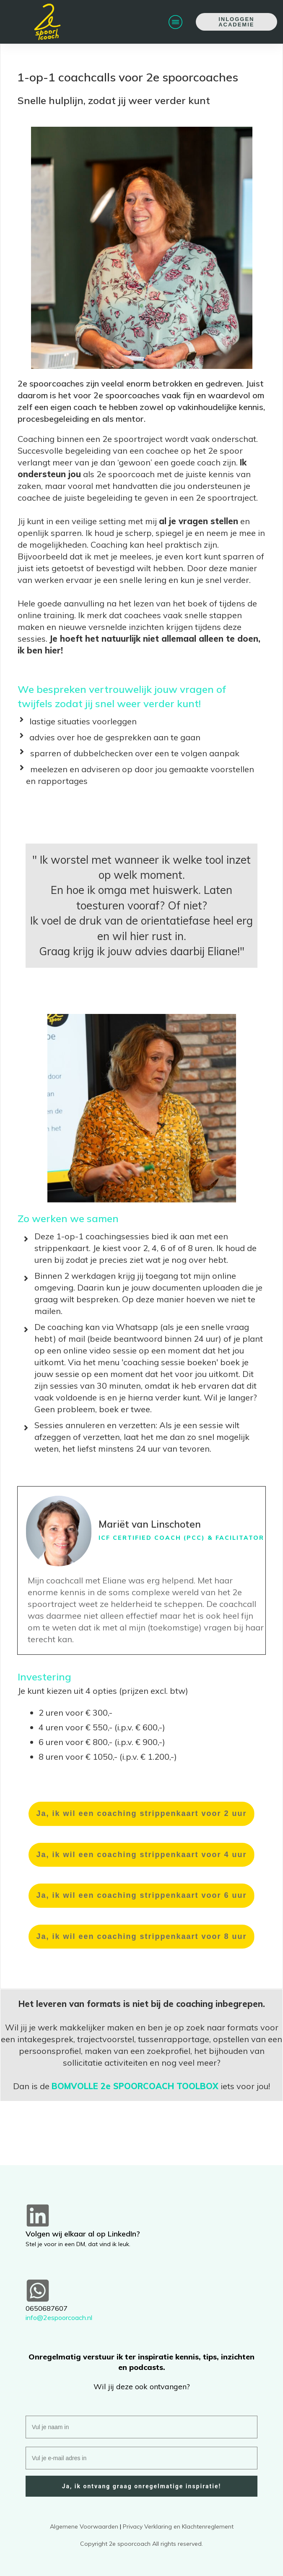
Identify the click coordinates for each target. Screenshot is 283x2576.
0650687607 (47, 2308)
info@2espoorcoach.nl (59, 2317)
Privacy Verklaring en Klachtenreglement (178, 2526)
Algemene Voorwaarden (84, 2526)
